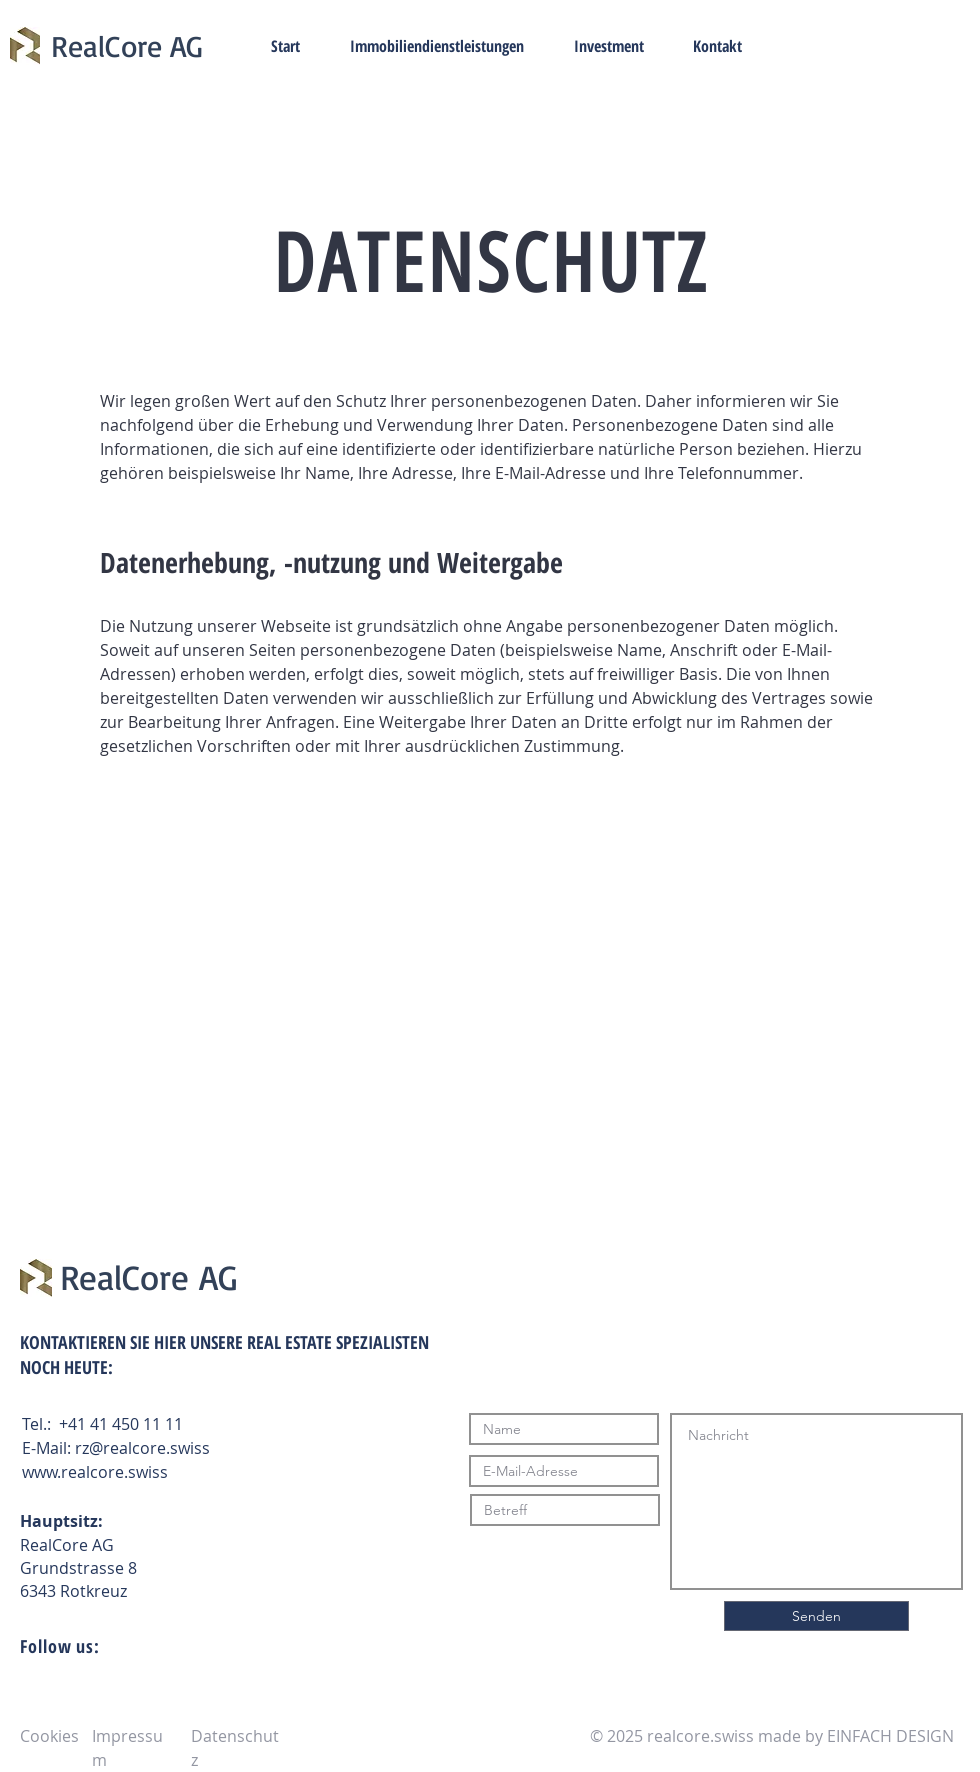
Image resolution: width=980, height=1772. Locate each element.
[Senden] (816, 1616)
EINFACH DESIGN (890, 1736)
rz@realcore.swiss (142, 1448)
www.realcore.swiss (95, 1472)
